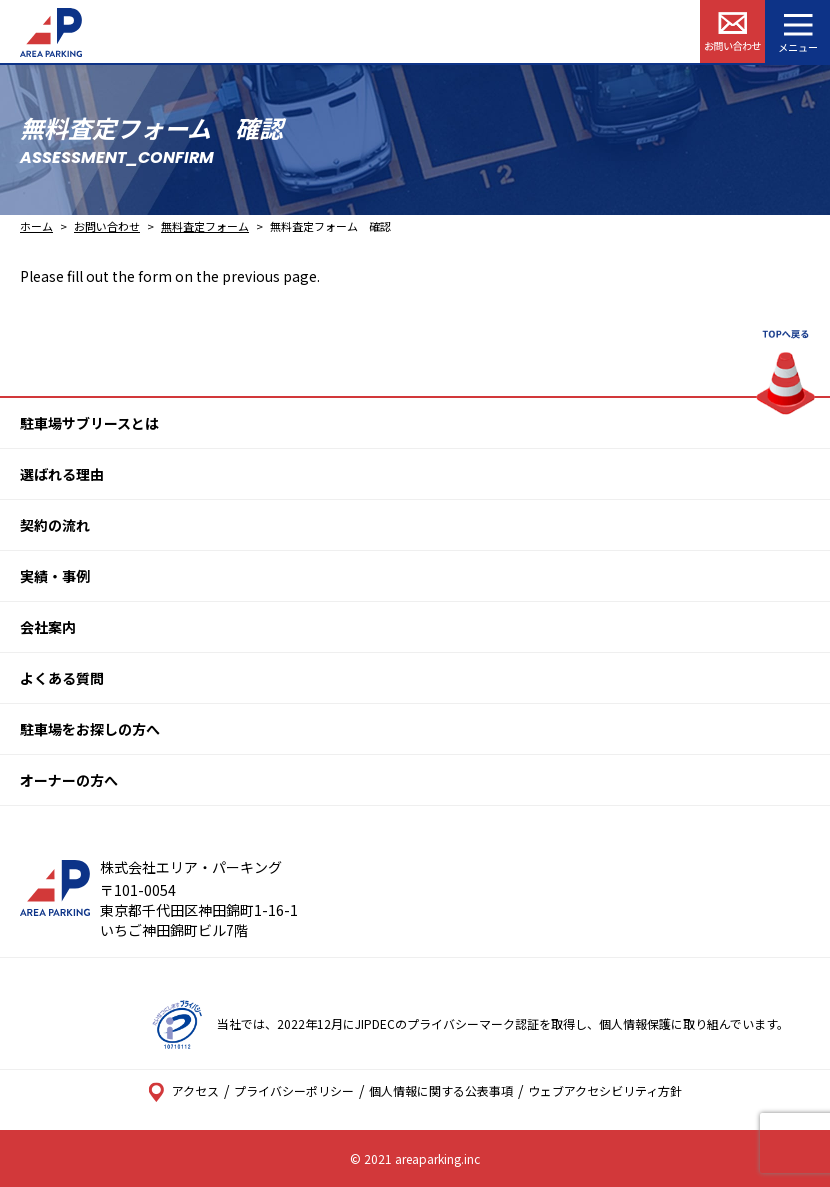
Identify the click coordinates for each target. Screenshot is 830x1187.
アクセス (183, 1090)
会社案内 (48, 627)
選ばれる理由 (62, 474)
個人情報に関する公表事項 (441, 1090)
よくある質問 (62, 678)
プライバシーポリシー (294, 1090)
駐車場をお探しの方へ (90, 729)
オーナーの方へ (69, 780)
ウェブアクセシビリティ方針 (605, 1090)
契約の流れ (55, 525)
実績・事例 (55, 576)
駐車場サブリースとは (89, 423)
